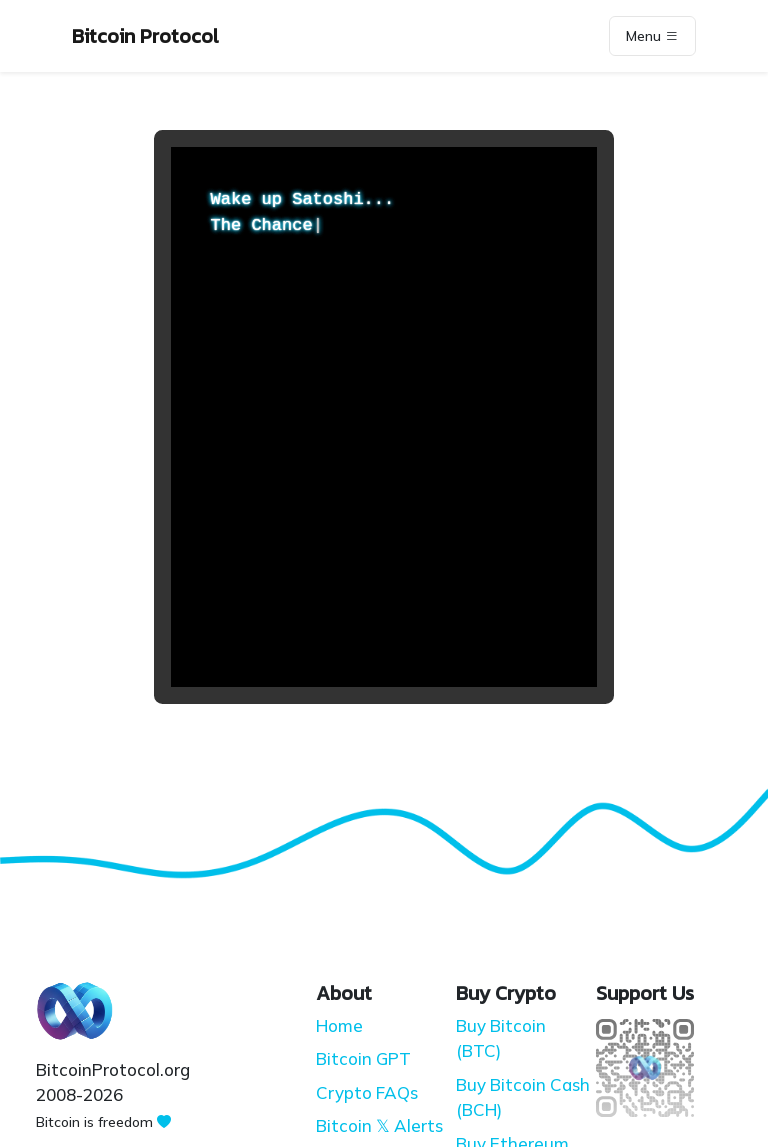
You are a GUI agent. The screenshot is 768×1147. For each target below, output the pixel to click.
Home (339, 1025)
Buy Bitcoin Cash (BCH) (523, 1097)
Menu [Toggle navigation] (652, 36)
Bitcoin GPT (363, 1058)
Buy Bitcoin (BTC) (501, 1038)
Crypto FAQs (367, 1092)
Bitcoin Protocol (145, 36)
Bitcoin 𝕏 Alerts (379, 1125)
